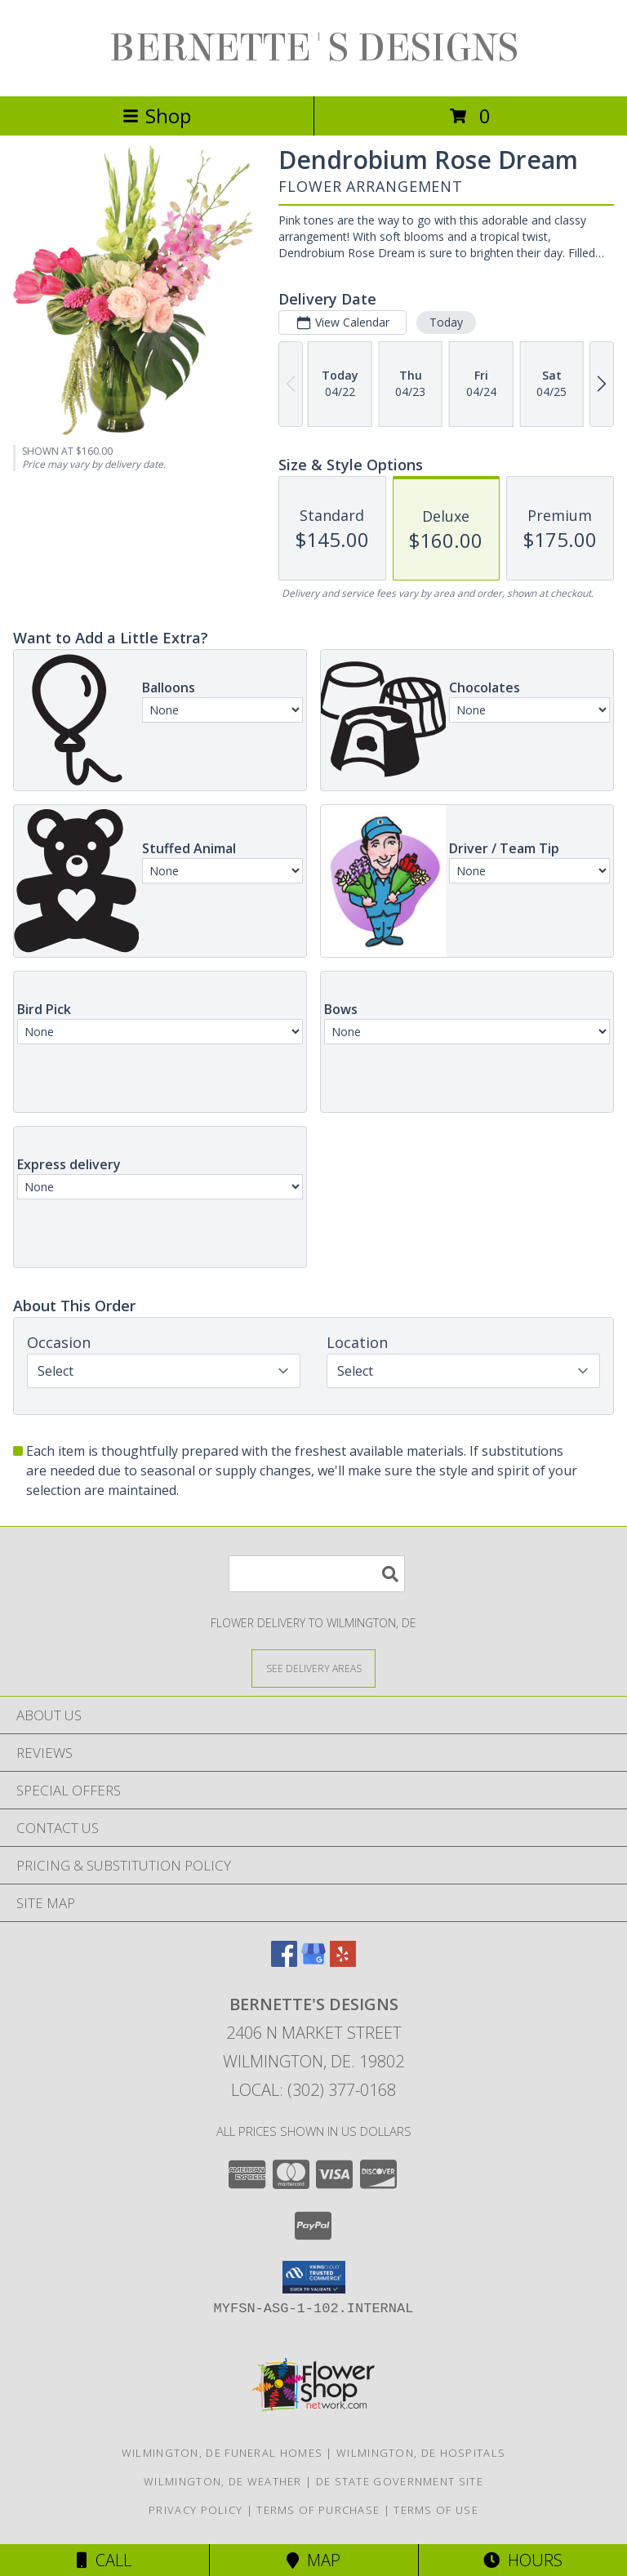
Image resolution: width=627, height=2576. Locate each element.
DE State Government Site (399, 2481)
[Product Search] (317, 1573)
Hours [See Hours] (523, 2560)
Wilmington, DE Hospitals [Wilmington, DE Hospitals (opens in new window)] (420, 2452)
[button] (313, 2277)
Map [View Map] (313, 2560)
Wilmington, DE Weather (223, 2481)
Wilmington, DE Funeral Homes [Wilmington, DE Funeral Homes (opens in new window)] (222, 2452)
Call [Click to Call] (104, 2560)
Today (446, 322)
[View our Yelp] (343, 1961)
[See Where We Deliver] (313, 1667)
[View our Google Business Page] (313, 1961)
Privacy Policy (195, 2510)
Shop (156, 115)
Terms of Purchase (318, 2510)
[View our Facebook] (284, 1961)
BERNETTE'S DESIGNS (313, 48)
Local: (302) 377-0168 (313, 2090)
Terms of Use (436, 2510)
